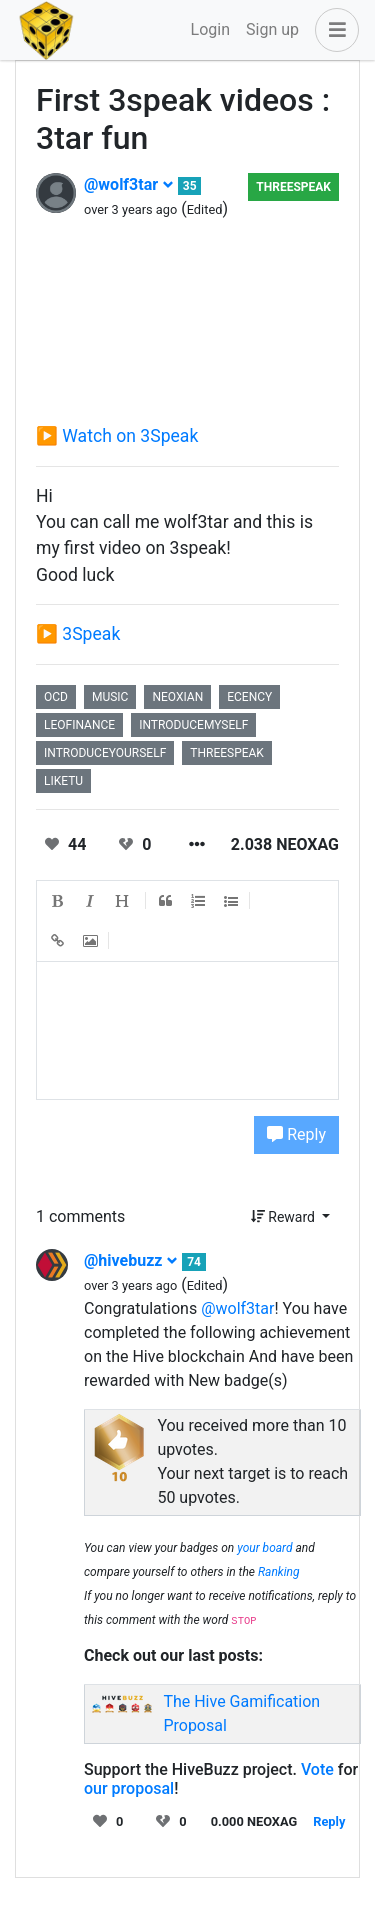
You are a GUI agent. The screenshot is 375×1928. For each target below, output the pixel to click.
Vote (317, 1769)
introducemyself (193, 725)
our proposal (129, 1788)
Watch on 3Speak (130, 436)
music (110, 697)
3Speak (91, 634)
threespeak (227, 753)
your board (264, 1548)
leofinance (79, 725)
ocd (56, 697)
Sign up (272, 29)
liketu (63, 781)
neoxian (177, 697)
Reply (296, 1134)
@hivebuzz (131, 1260)
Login (210, 29)
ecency (249, 697)
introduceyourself (105, 753)
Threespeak (293, 187)
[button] (333, 30)
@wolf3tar (129, 184)
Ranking (279, 1572)
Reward (285, 1217)
